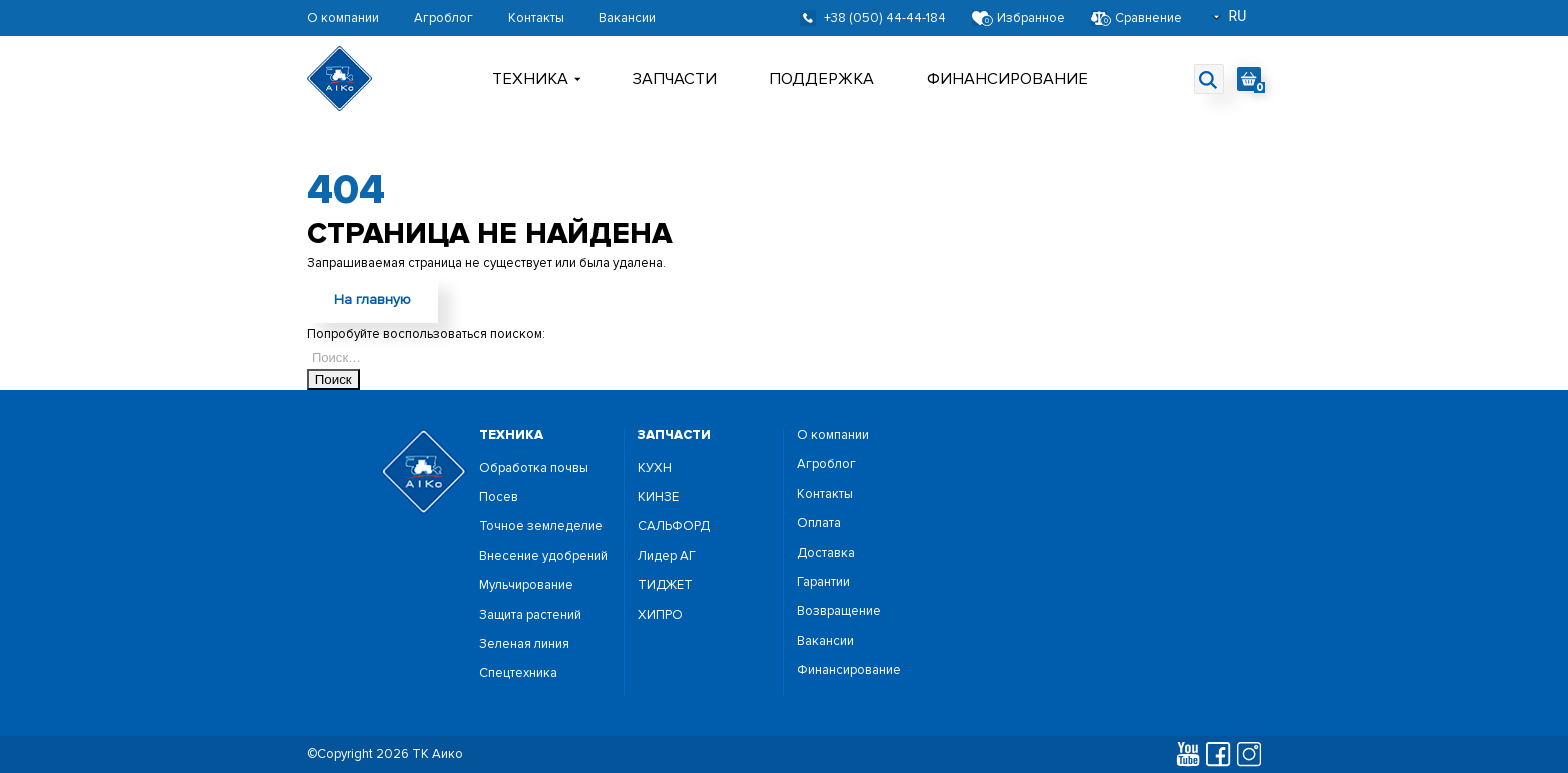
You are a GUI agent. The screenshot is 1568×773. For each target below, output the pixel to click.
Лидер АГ (667, 556)
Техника (536, 79)
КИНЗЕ (658, 497)
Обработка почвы (533, 468)
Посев (498, 497)
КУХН (655, 468)
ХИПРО (660, 615)
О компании (343, 18)
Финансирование (1007, 79)
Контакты (536, 18)
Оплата (819, 523)
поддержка (821, 79)
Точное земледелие (541, 526)
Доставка (826, 553)
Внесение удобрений (543, 556)
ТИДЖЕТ (665, 585)
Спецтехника (518, 673)
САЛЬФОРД (674, 526)
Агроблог (443, 18)
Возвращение (839, 611)
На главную (372, 299)
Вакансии (627, 18)
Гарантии (823, 582)
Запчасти (675, 79)
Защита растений (530, 615)
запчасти (674, 435)
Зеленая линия (524, 644)
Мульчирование (526, 585)
